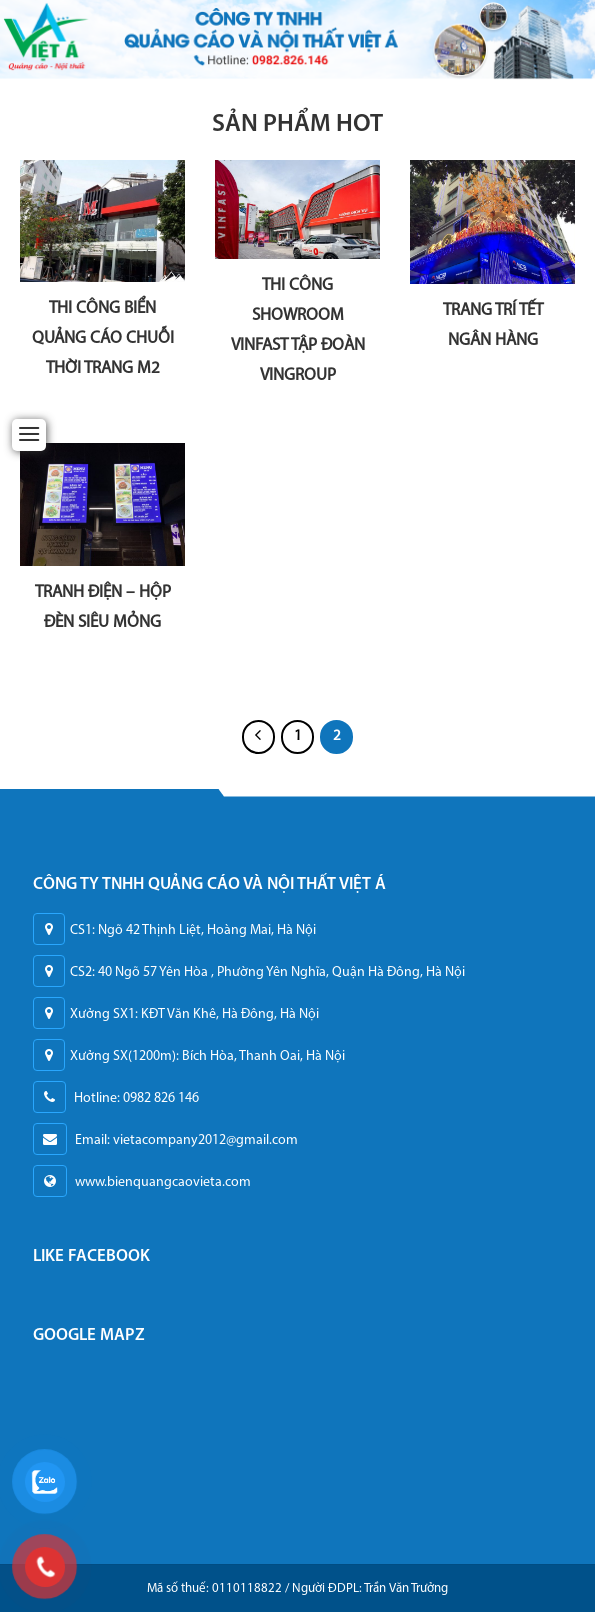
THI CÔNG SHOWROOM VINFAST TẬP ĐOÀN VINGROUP (298, 330)
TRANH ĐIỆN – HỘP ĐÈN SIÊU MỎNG (103, 607)
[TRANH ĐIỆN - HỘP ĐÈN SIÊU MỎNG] (102, 505)
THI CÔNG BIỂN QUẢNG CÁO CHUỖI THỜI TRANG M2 (103, 338)
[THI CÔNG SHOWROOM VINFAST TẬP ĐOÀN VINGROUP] (297, 209)
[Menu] (29, 433)
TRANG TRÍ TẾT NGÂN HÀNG (493, 325)
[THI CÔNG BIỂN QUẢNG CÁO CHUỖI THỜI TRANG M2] (102, 221)
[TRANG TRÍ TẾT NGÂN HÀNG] (492, 222)
